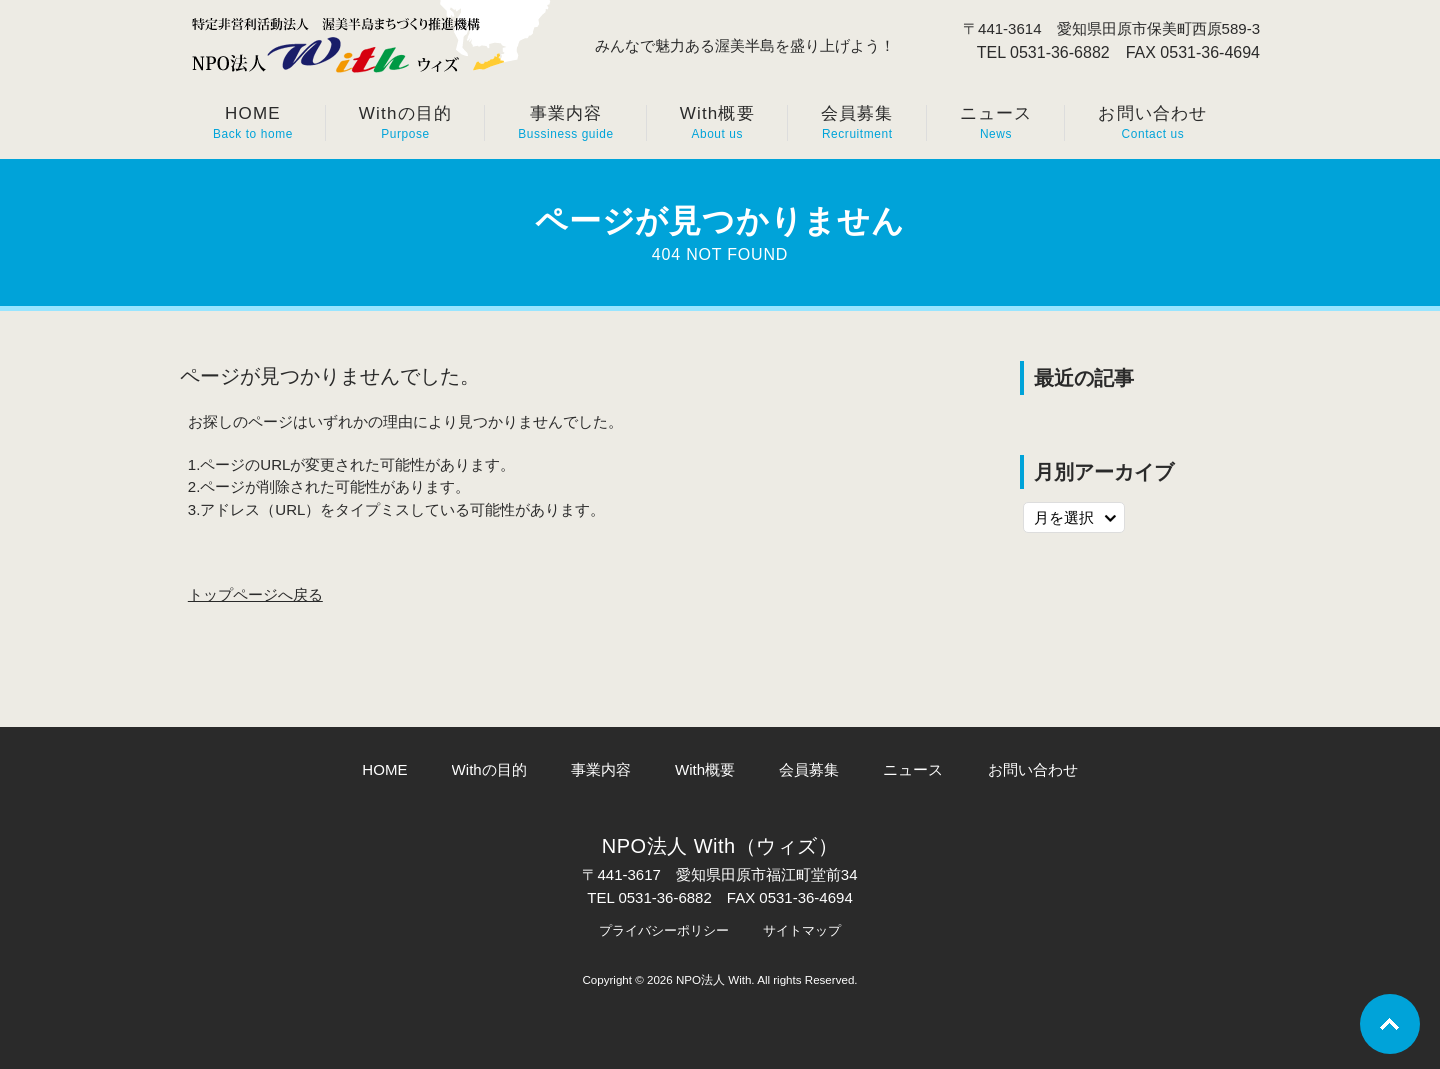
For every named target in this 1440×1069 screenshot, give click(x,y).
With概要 (705, 769)
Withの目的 (489, 769)
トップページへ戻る (255, 594)
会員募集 (809, 769)
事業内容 (601, 769)
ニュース (913, 769)
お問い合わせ (1033, 769)
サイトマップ (802, 930)
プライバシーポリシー (664, 930)
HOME (384, 769)
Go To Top (1390, 1024)
